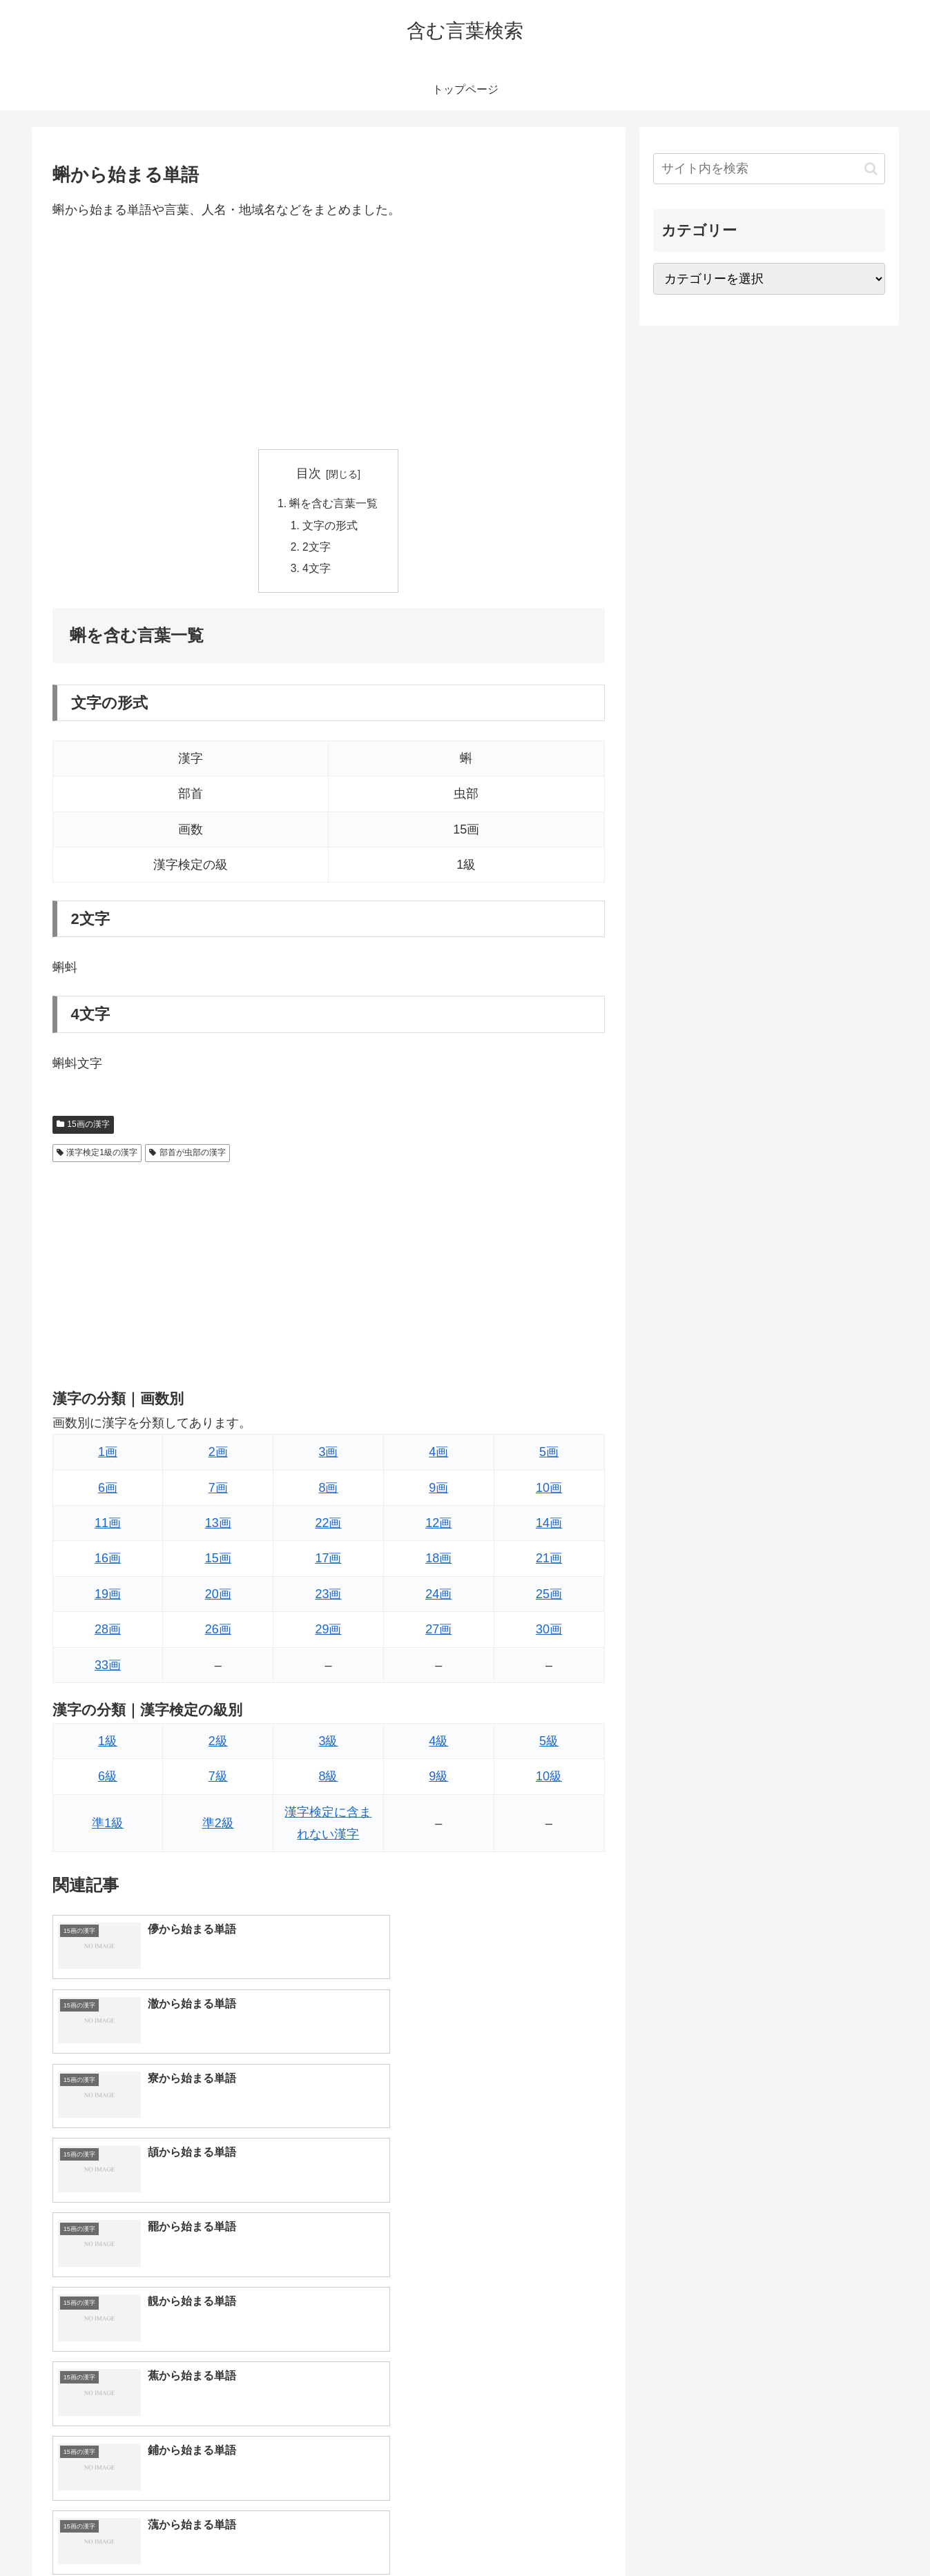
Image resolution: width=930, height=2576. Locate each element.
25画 (549, 1597)
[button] (871, 169)
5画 (549, 1455)
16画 (108, 1562)
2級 (218, 1744)
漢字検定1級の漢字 (97, 1156)
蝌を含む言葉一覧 (334, 504)
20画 (218, 1597)
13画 (218, 1526)
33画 (108, 1668)
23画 (328, 1597)
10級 (549, 1780)
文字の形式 (330, 526)
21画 (549, 1562)
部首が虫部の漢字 (187, 1156)
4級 (438, 1744)
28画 (108, 1633)
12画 (438, 1526)
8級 (328, 1780)
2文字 (317, 549)
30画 (549, 1633)
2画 (218, 1455)
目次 (308, 473)
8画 (328, 1491)
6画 (107, 1491)
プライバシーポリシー (837, 2533)
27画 (438, 1633)
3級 (328, 1744)
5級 (549, 1744)
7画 (218, 1491)
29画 (328, 1633)
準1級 (108, 1826)
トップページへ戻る (731, 2533)
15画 (218, 1562)
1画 (107, 1455)
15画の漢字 (83, 1127)
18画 (438, 1562)
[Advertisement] (328, 334)
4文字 (317, 571)
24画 (438, 1597)
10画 (549, 1491)
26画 (218, 1633)
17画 (328, 1562)
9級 (438, 1780)
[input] (769, 168)
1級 (107, 1744)
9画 (438, 1491)
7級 (218, 1780)
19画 (108, 1597)
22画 (328, 1526)
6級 (107, 1780)
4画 (438, 1455)
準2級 (218, 1826)
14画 (549, 1526)
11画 (108, 1526)
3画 (328, 1455)
